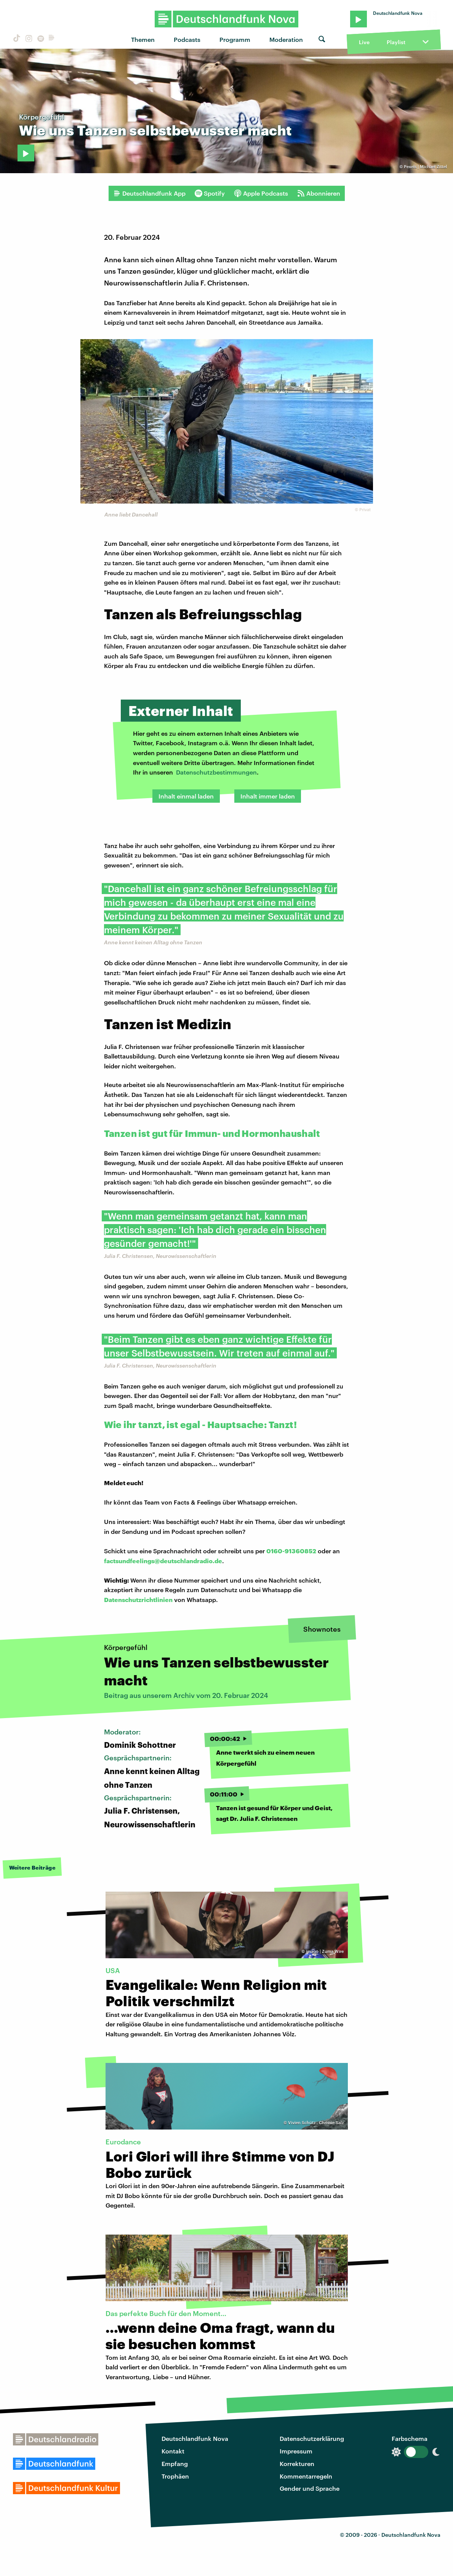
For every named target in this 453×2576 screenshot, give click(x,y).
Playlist (396, 42)
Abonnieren (318, 193)
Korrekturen (297, 2463)
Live (364, 42)
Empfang (175, 2463)
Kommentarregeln (306, 2476)
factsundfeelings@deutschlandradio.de (163, 1560)
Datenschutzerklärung (312, 2438)
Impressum (296, 2451)
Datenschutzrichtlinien (138, 1599)
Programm (234, 39)
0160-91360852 (291, 1550)
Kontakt (173, 2451)
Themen (143, 39)
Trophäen (175, 2476)
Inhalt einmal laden (186, 796)
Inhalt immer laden (267, 796)
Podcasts (187, 39)
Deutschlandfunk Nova (195, 2438)
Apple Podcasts (261, 193)
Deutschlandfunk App (149, 193)
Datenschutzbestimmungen (216, 772)
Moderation (286, 39)
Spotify (210, 193)
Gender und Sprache (309, 2488)
